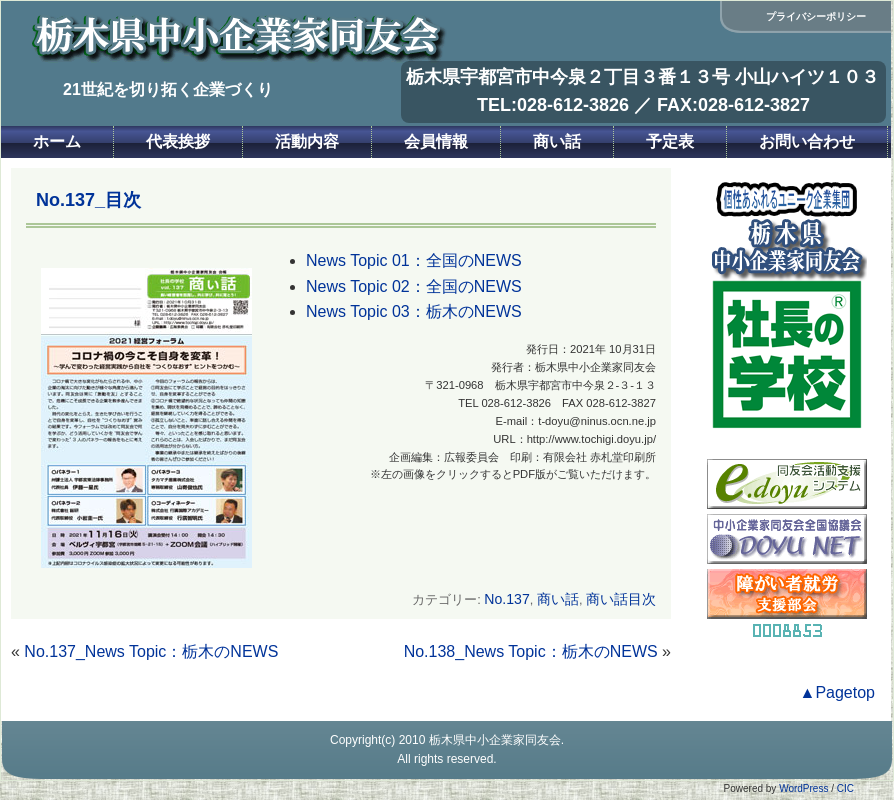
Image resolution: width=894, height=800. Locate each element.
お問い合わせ (807, 141)
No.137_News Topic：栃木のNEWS (151, 651)
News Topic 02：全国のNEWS (414, 286)
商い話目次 (621, 599)
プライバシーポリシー (816, 16)
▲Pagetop (837, 692)
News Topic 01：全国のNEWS (414, 260)
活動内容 (307, 141)
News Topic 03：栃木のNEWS (414, 311)
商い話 (557, 141)
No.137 (506, 599)
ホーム (57, 141)
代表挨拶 (178, 141)
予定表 (670, 141)
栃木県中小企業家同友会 (495, 740)
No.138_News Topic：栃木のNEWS (531, 651)
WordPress (803, 788)
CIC (845, 788)
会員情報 (436, 141)
